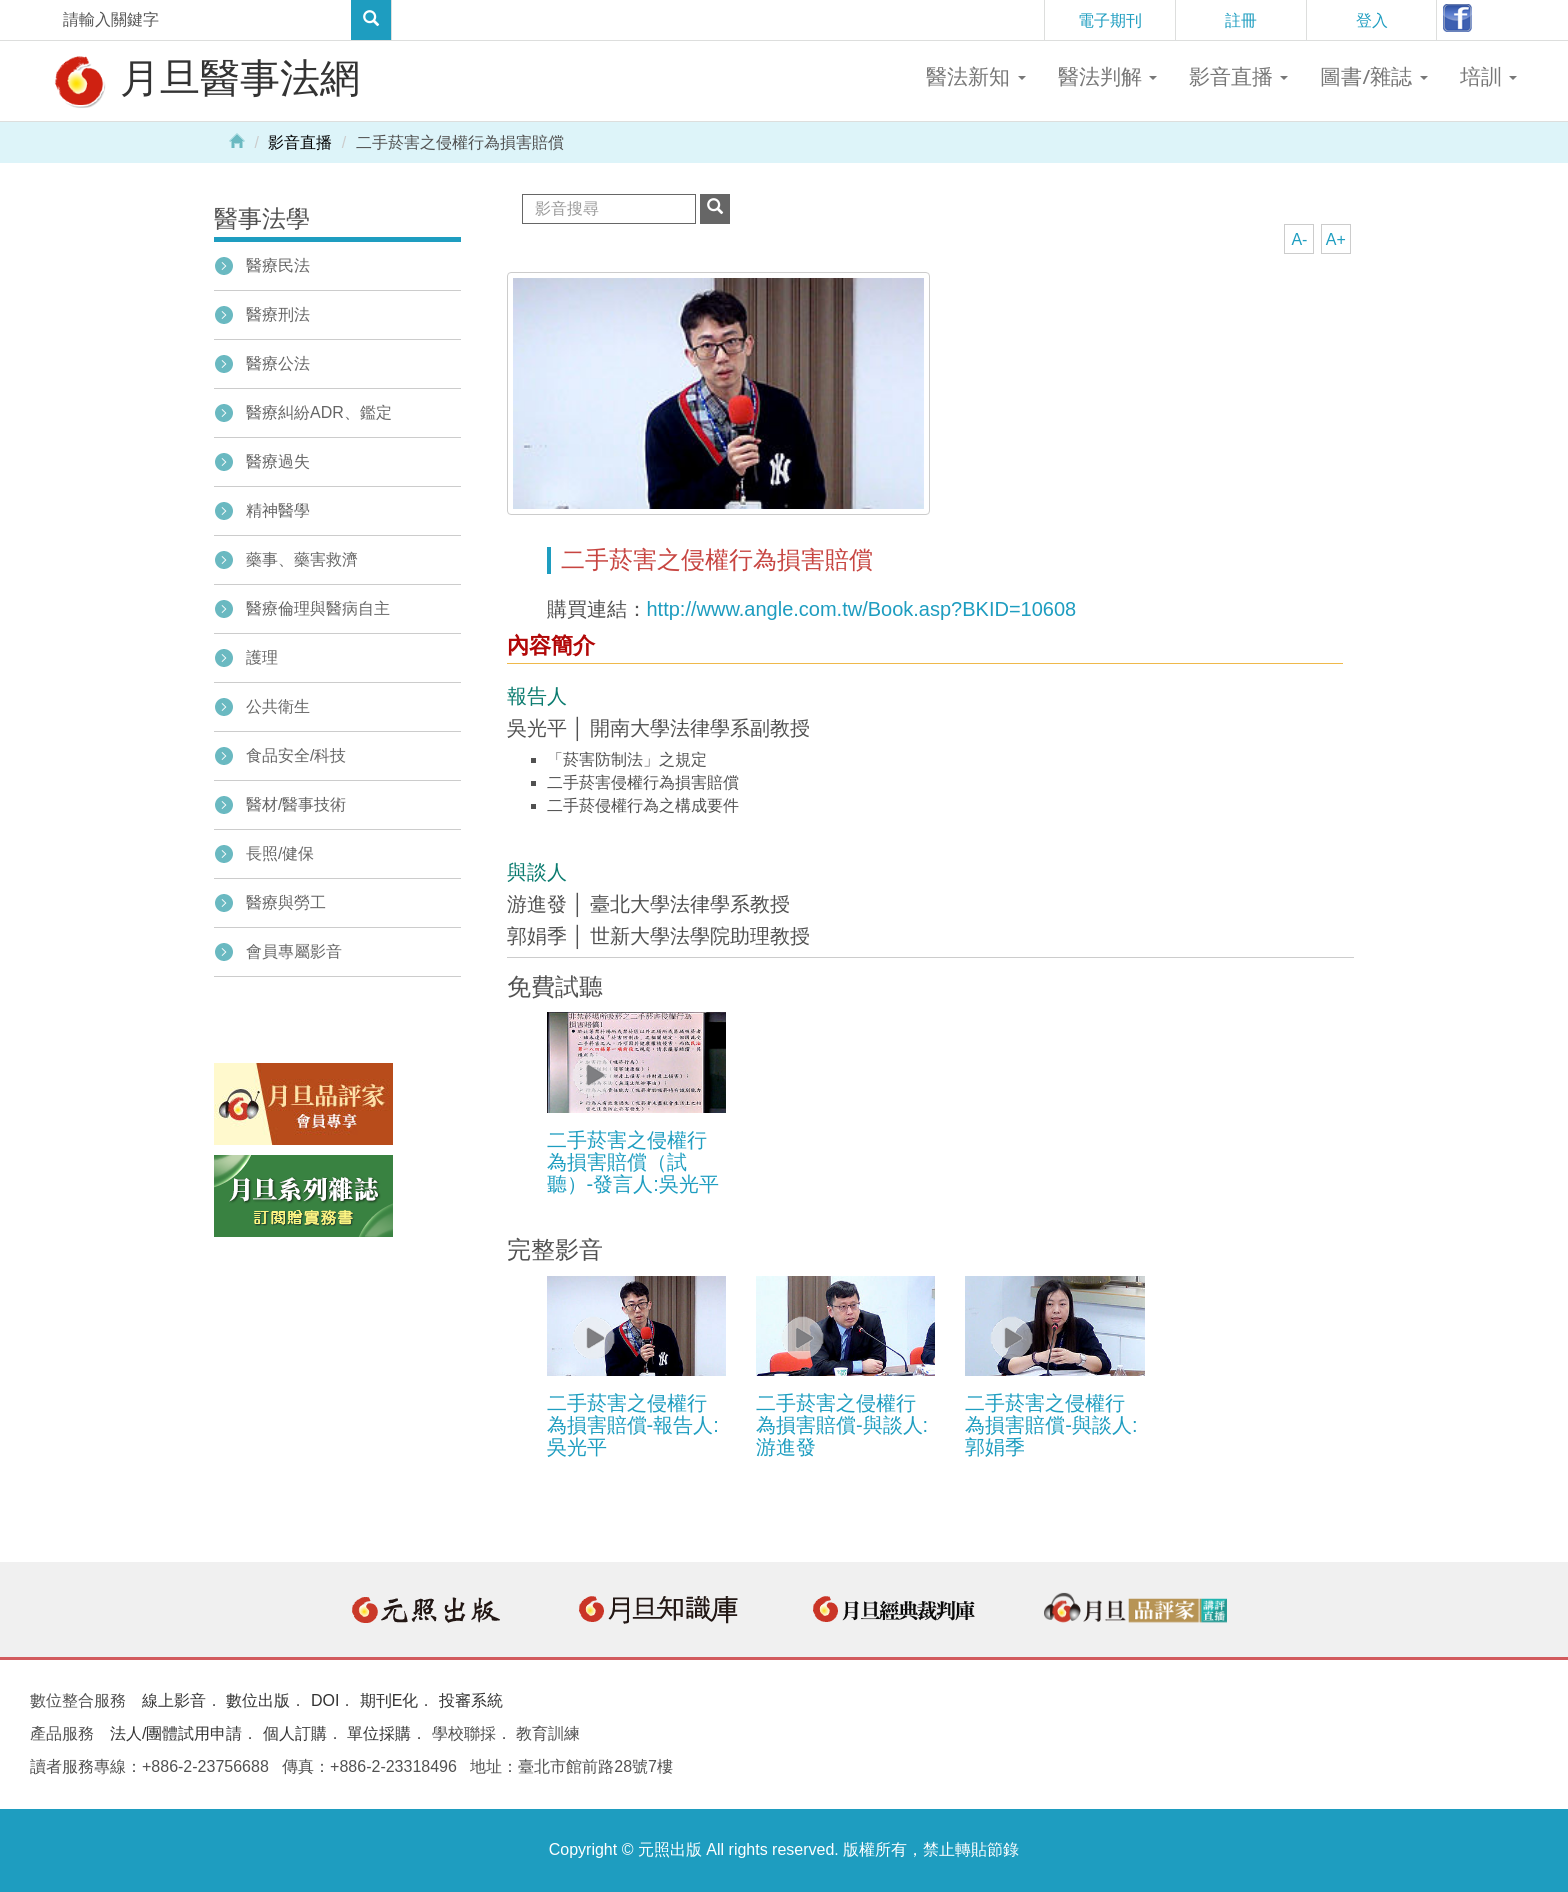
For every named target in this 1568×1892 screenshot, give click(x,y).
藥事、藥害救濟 (302, 559)
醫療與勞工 (286, 902)
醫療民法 (278, 265)
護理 (262, 657)
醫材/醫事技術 (296, 804)
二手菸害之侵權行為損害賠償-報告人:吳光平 (633, 1425)
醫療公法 (278, 363)
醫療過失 (278, 461)
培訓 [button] (1488, 76)
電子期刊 (1110, 20)
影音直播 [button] (1238, 76)
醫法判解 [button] (1107, 76)
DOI (325, 1700)
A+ (1336, 239)
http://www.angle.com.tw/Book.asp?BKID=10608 (862, 609)
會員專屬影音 (294, 951)
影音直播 (300, 142)
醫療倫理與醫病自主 (318, 608)
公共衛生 (278, 706)
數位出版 (258, 1700)
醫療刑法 (278, 314)
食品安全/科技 (296, 755)
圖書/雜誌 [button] (1373, 76)
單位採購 (379, 1733)
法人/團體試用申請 (176, 1733)
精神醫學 (278, 510)
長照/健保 (280, 853)
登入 (1372, 20)
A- (1299, 239)
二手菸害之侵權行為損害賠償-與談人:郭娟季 (1051, 1425)
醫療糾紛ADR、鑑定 (319, 412)
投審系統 (471, 1700)
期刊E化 (389, 1700)
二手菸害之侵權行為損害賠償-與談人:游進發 (842, 1425)
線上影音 (174, 1700)
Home (237, 140)
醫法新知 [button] (975, 76)
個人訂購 (295, 1733)
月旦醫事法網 (205, 80)
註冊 (1241, 20)
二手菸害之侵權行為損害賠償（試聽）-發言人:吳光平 (633, 1162)
